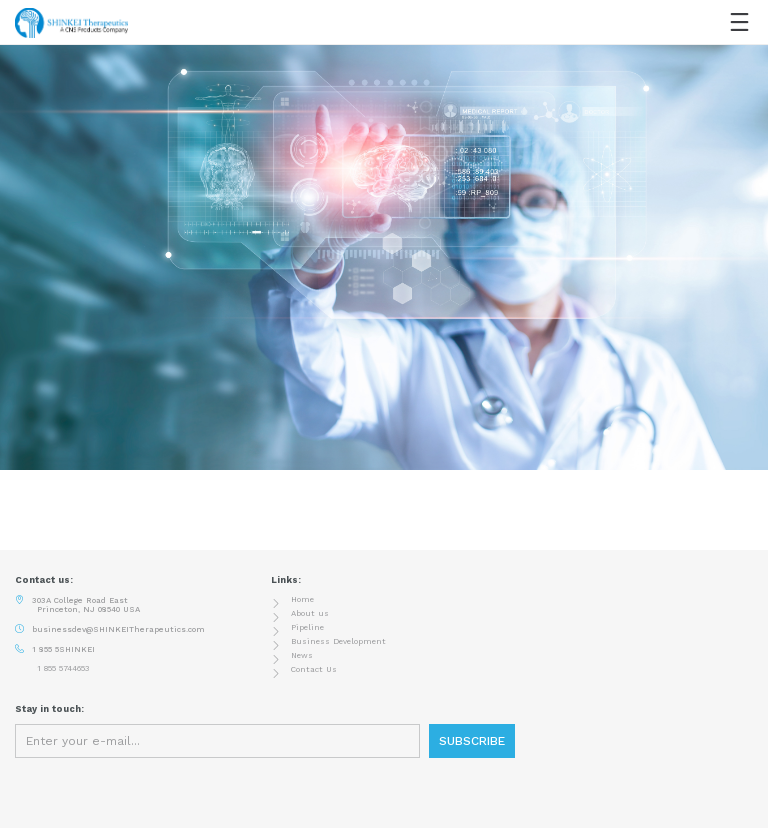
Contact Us (314, 669)
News (302, 655)
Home (302, 599)
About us (310, 613)
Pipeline (307, 627)
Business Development (338, 641)
